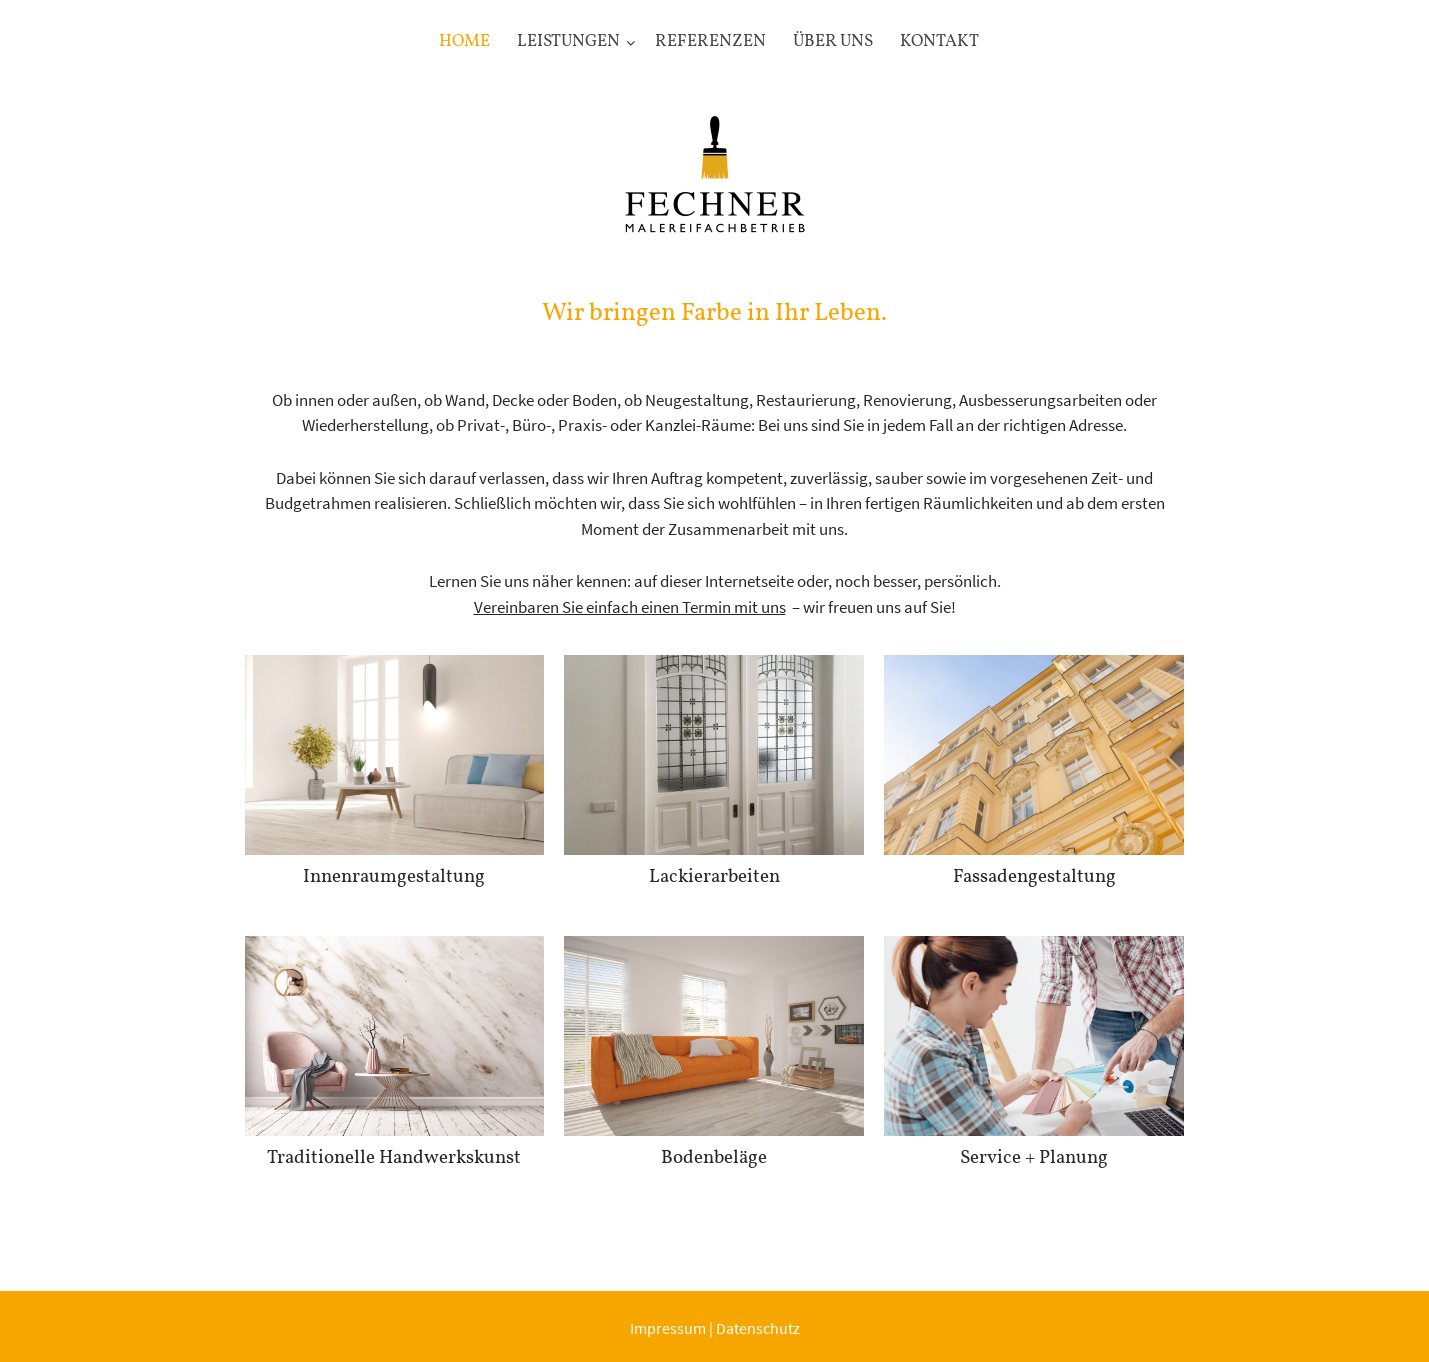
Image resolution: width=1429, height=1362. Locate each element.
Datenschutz (758, 1328)
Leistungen (568, 41)
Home (464, 41)
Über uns (833, 41)
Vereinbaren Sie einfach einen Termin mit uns (630, 607)
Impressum (668, 1328)
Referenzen (710, 41)
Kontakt (939, 41)
